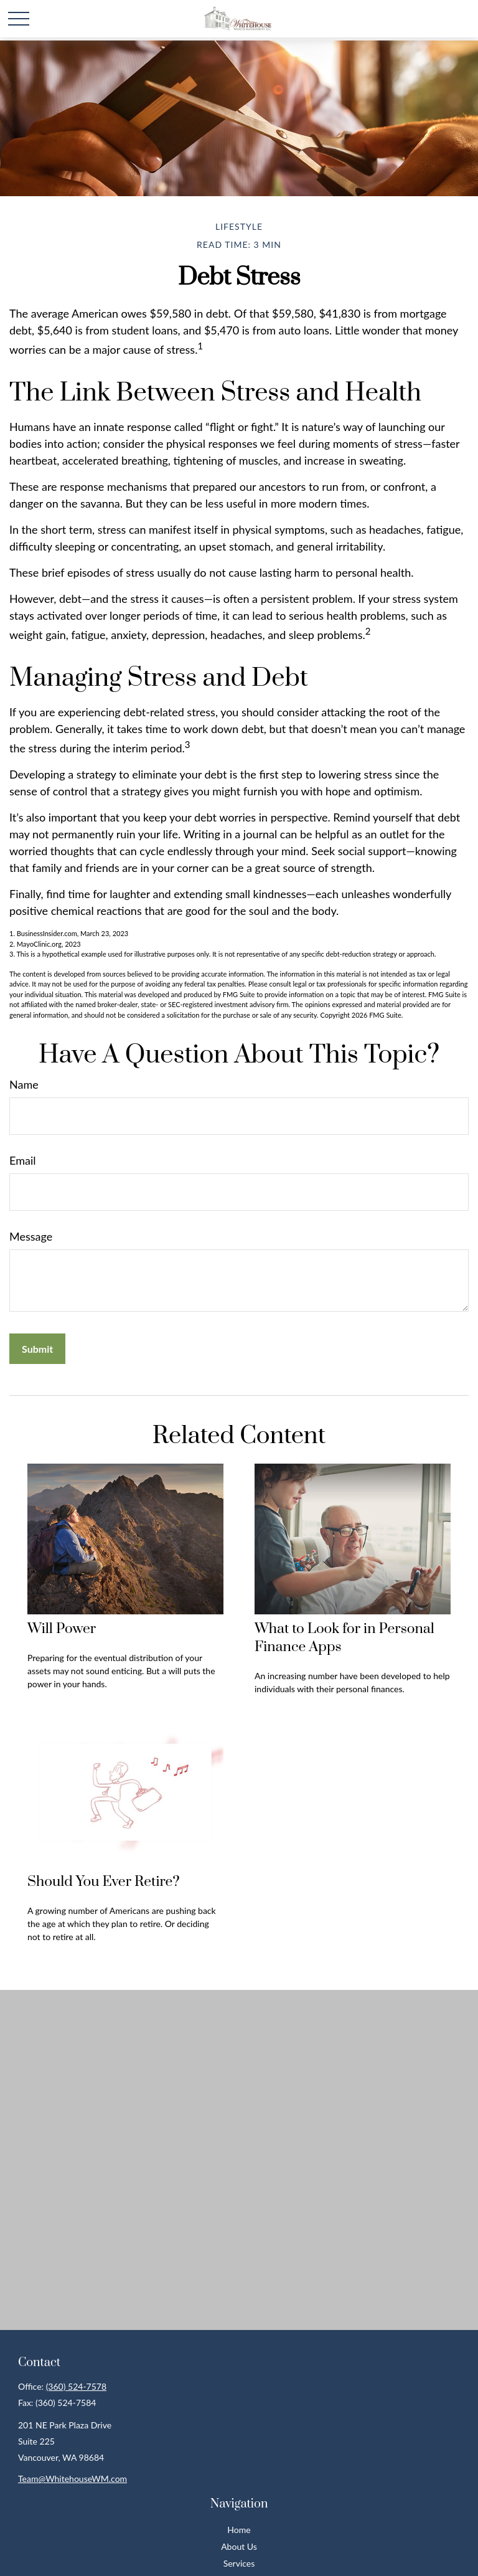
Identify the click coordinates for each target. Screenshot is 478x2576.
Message (30, 1236)
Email (22, 1160)
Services (239, 2563)
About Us (239, 2546)
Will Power (61, 1629)
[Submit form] (37, 1348)
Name (24, 1084)
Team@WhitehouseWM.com (72, 2478)
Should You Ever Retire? (103, 1882)
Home (238, 2529)
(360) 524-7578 (76, 2386)
